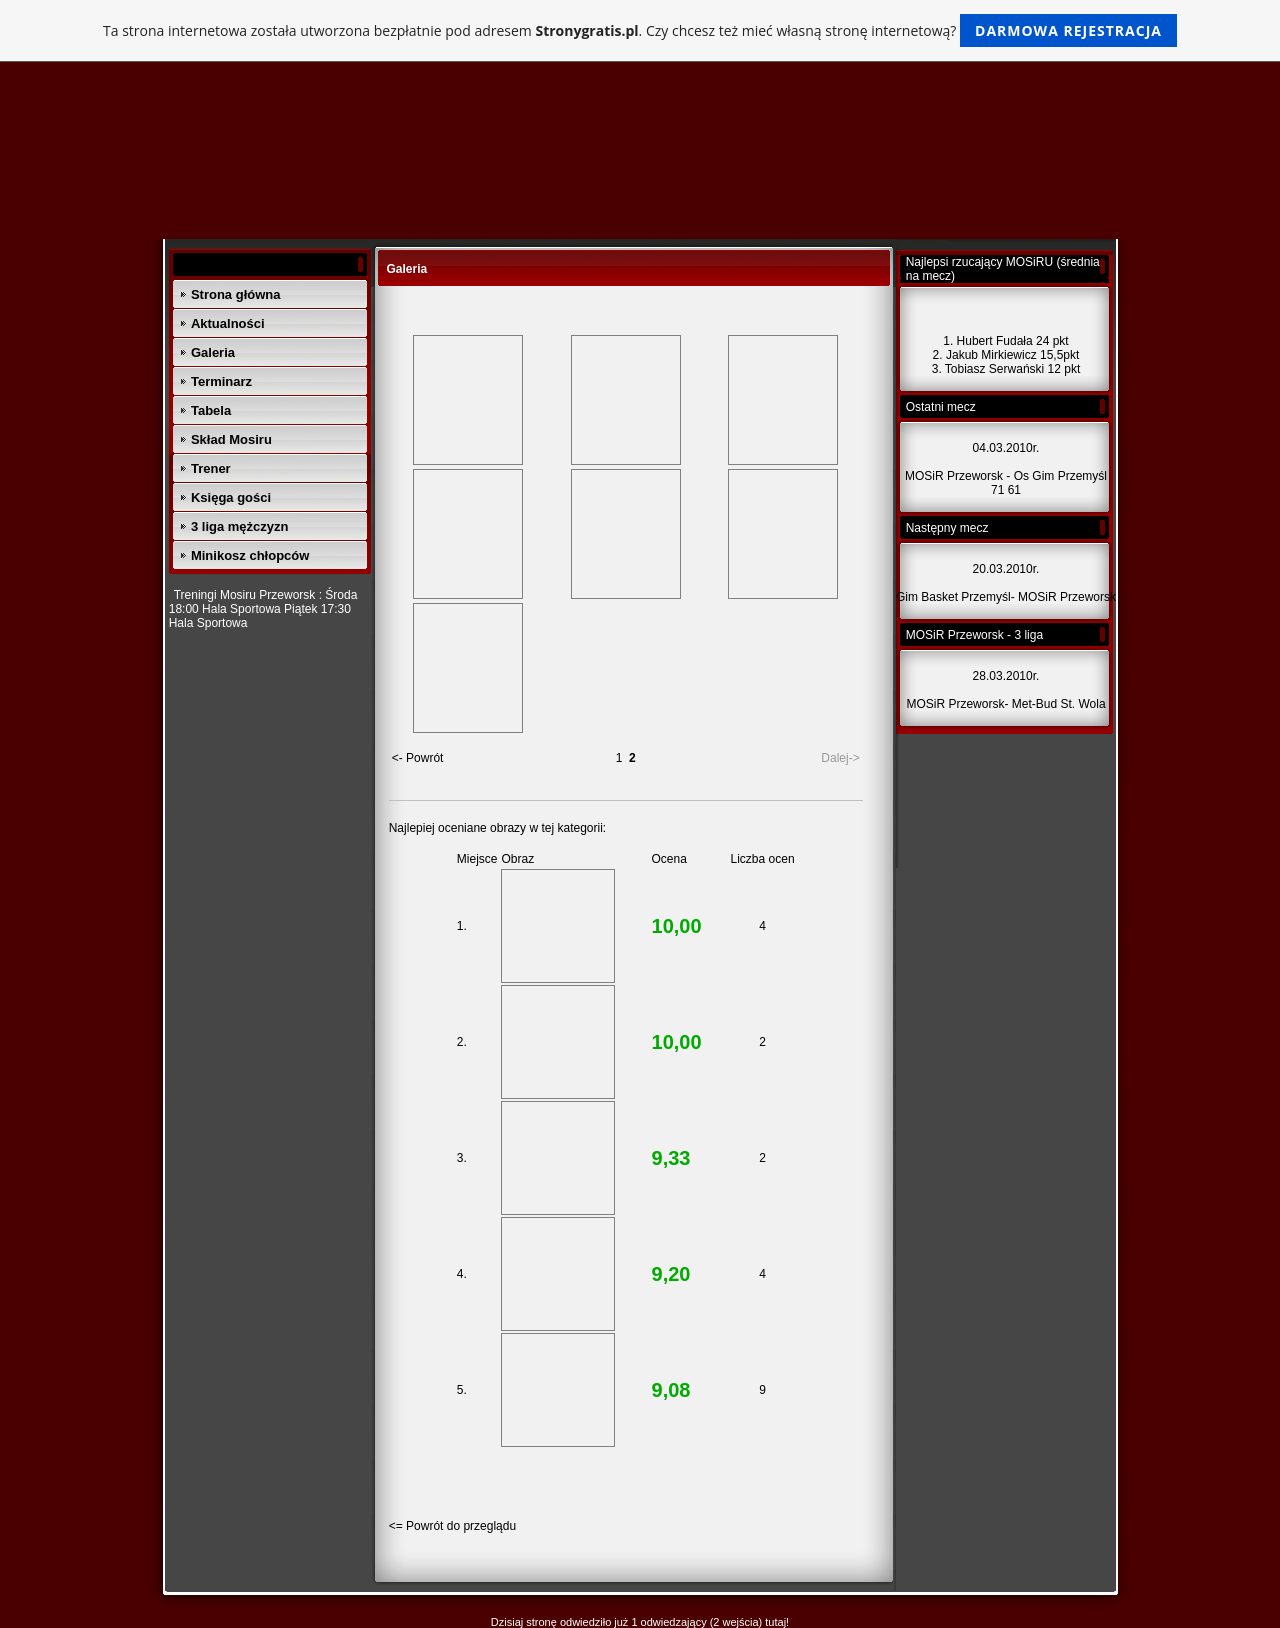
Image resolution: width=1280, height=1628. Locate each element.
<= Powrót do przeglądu (452, 1526)
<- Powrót (418, 758)
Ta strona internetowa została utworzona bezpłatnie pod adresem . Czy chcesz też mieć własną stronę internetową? (640, 30)
